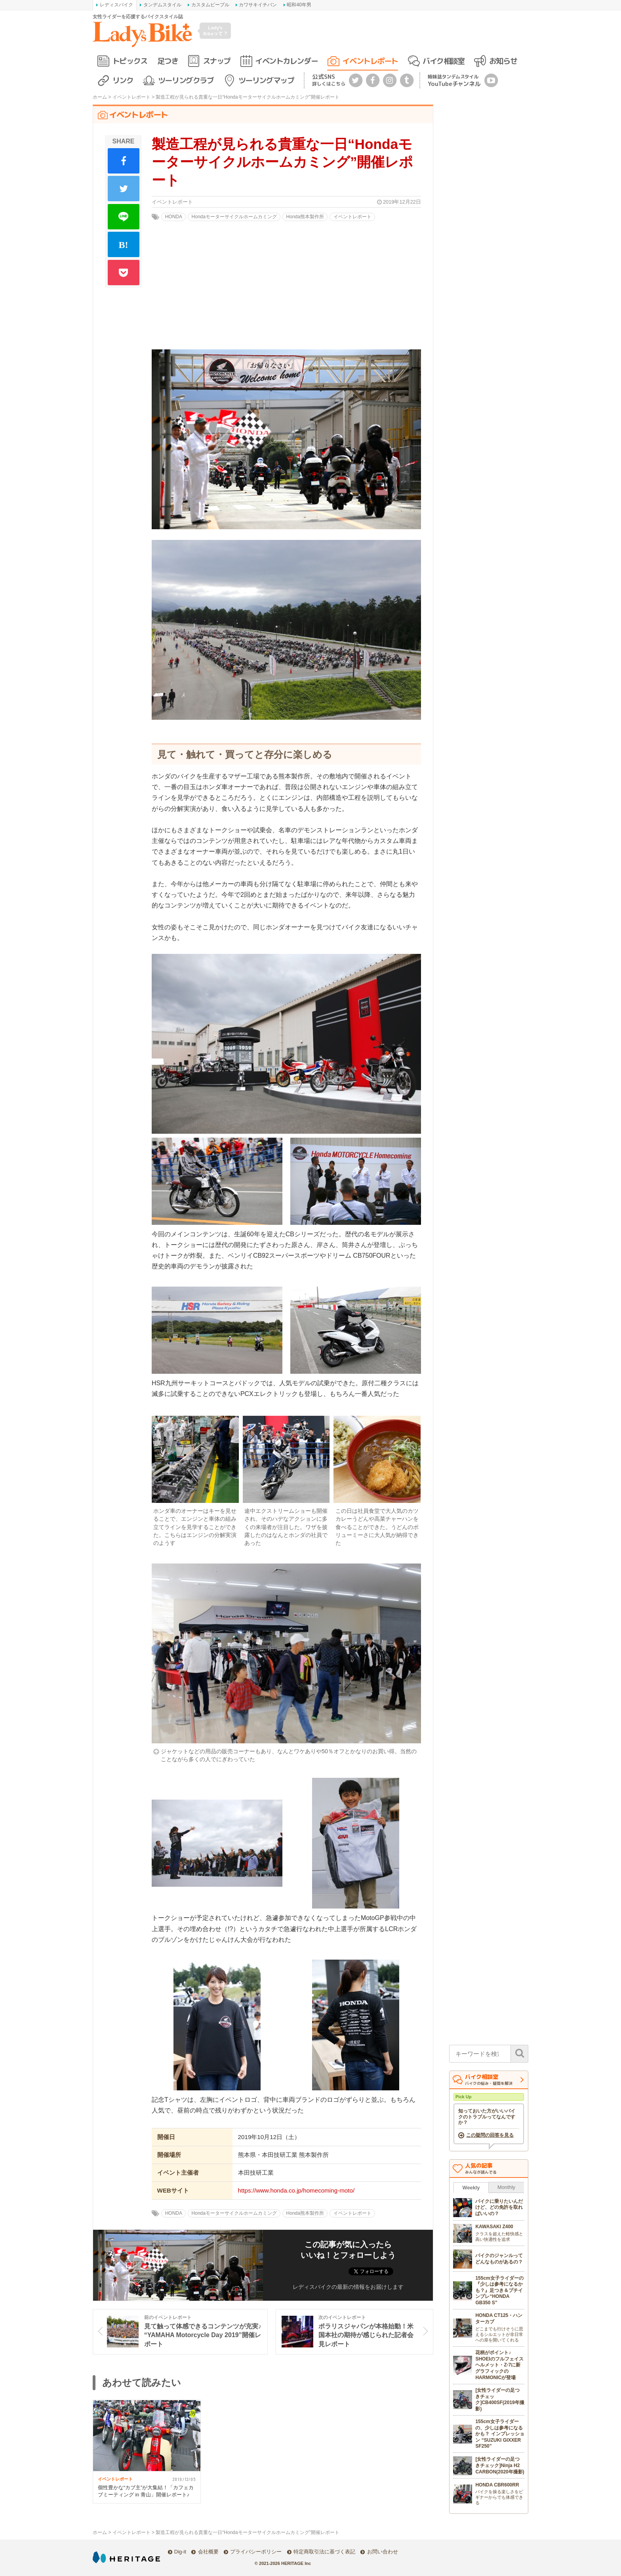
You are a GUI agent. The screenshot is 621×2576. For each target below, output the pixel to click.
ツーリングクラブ (185, 80)
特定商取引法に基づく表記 (324, 2552)
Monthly (506, 2187)
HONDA (173, 216)
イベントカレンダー (286, 60)
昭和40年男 (299, 5)
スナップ (216, 60)
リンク (122, 80)
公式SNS (328, 79)
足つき (167, 60)
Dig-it (180, 2552)
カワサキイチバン (258, 5)
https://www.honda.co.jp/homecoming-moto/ (296, 2190)
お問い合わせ (382, 2552)
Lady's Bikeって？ (215, 30)
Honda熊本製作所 (305, 216)
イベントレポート (370, 60)
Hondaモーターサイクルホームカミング (234, 216)
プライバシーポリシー (256, 2552)
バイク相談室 (443, 60)
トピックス (129, 60)
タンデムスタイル (162, 5)
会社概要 (208, 2552)
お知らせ (503, 60)
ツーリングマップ (266, 80)
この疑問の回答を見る (490, 2135)
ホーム (100, 97)
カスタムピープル (210, 5)
